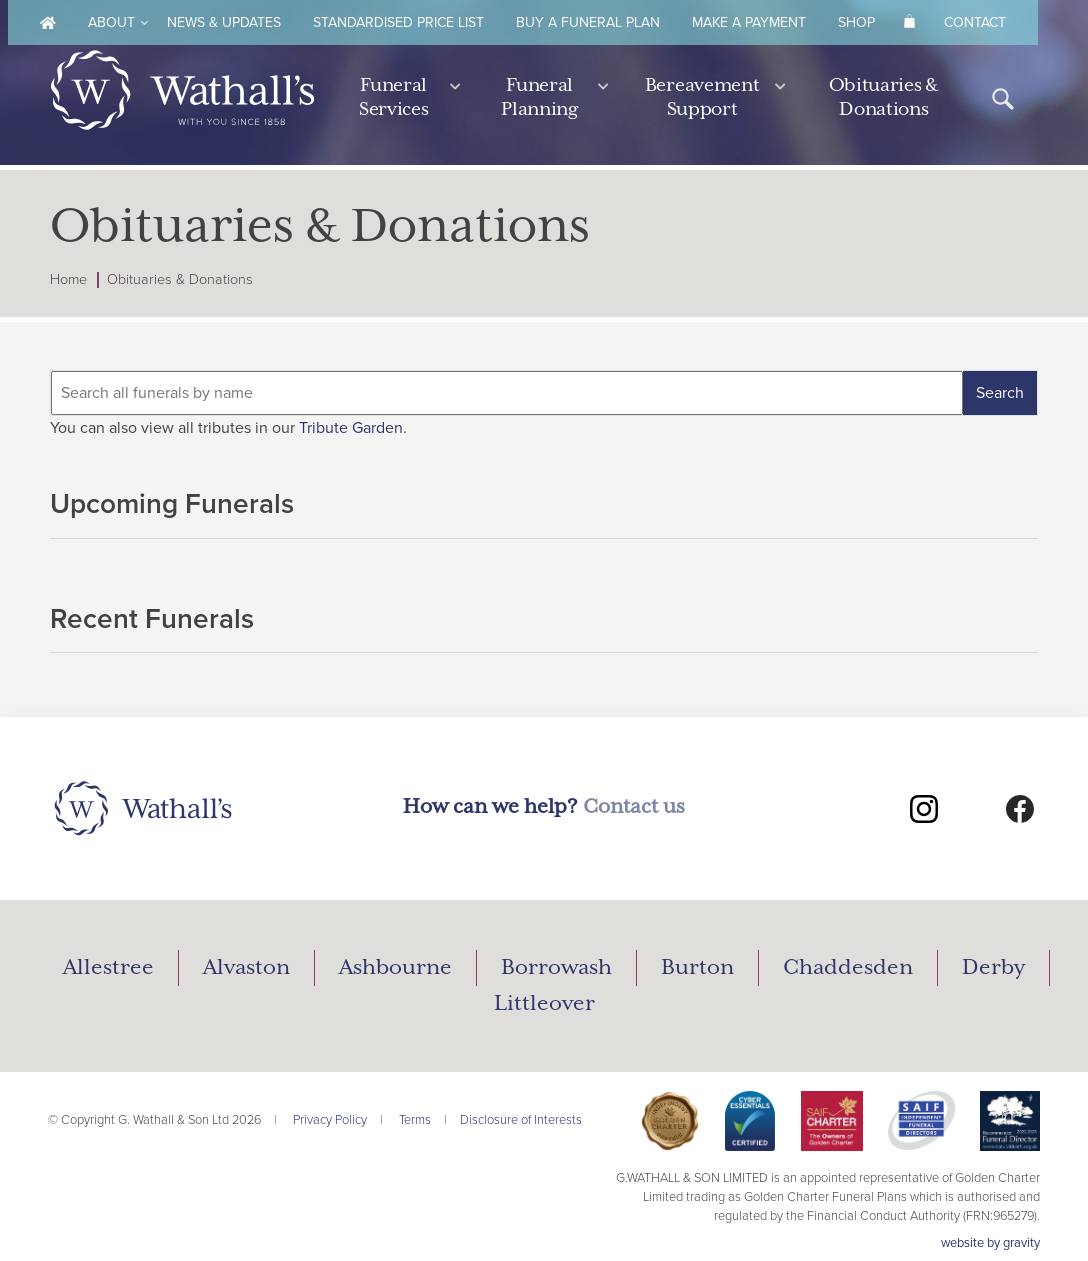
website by (990, 1243)
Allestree (108, 968)
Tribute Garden (351, 428)
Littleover (544, 1004)
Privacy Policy (330, 1120)
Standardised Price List (398, 22)
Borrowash (556, 968)
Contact (975, 22)
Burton (697, 968)
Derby (993, 968)
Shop (856, 22)
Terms (415, 1120)
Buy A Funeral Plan (588, 22)
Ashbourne (395, 968)
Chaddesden (848, 968)
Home (68, 279)
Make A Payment (749, 22)
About (111, 22)
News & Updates (224, 22)
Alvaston (246, 968)
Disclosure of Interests (521, 1120)
